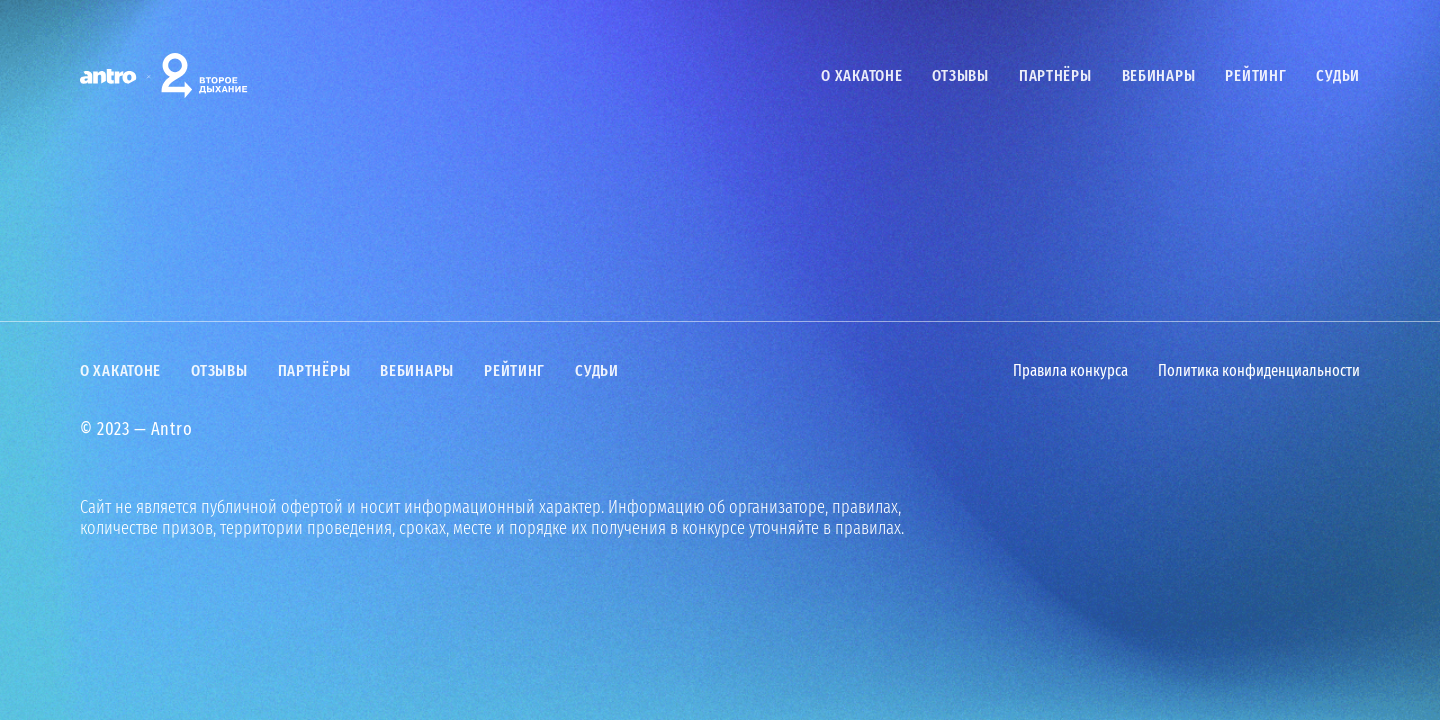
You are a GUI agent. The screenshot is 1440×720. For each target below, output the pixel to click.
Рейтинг (1255, 75)
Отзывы (960, 75)
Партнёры (1055, 75)
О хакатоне (861, 75)
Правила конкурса (1070, 371)
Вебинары (1159, 75)
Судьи (1338, 75)
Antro (172, 429)
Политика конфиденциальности (1259, 371)
